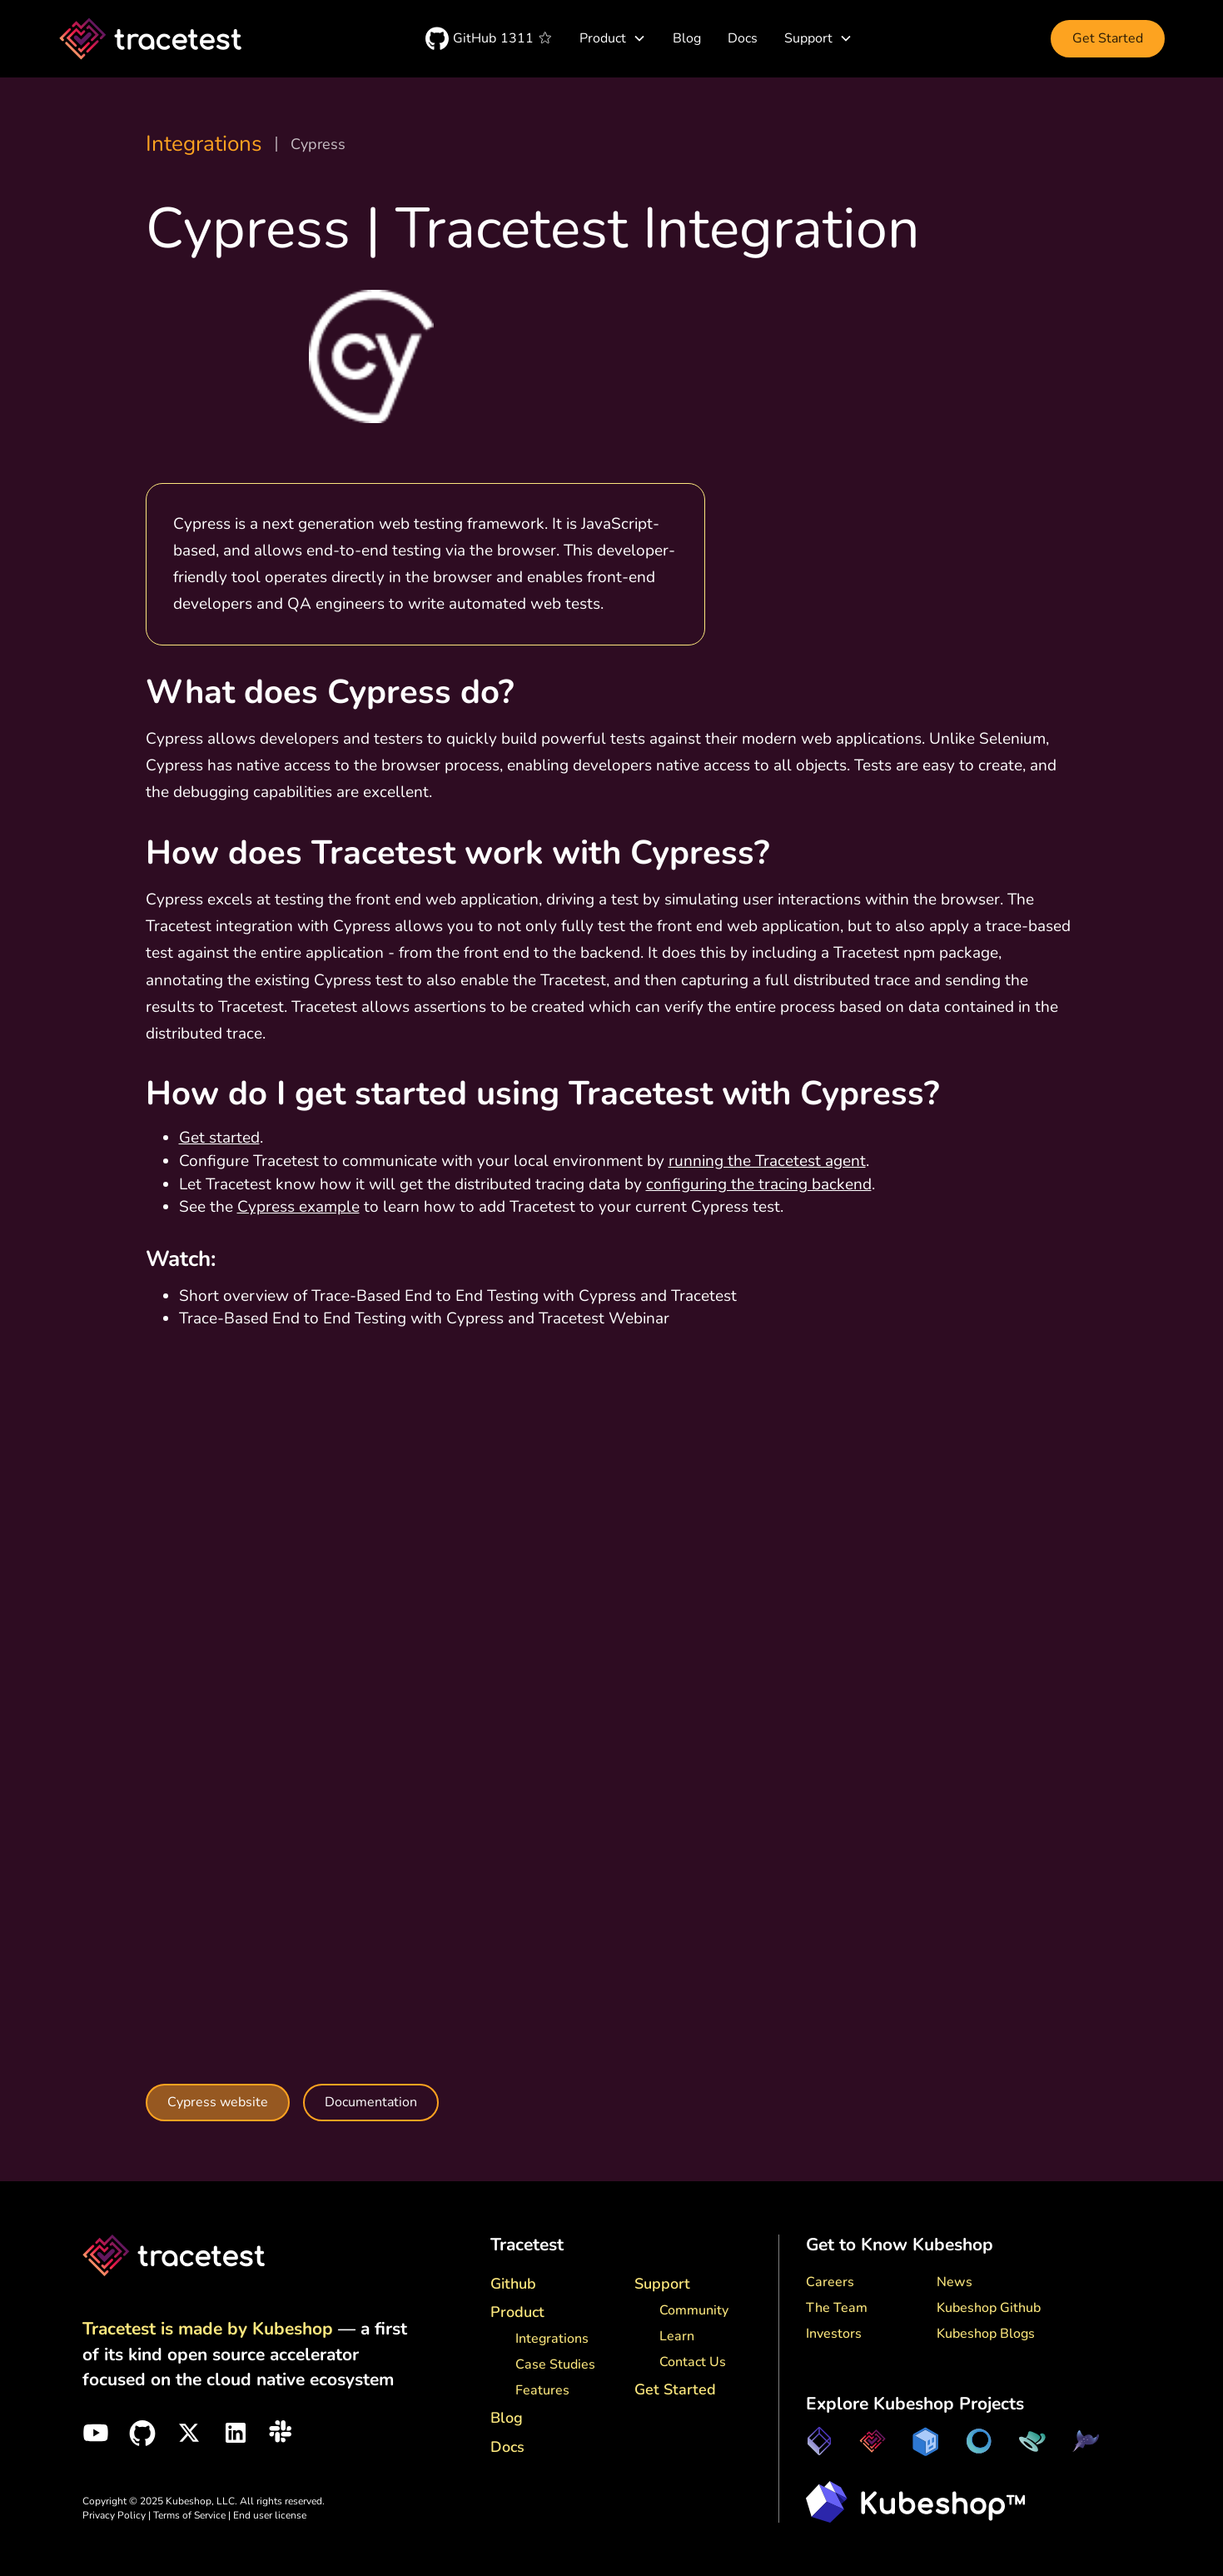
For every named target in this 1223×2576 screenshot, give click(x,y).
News (954, 2282)
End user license (269, 2515)
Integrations (204, 144)
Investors (834, 2333)
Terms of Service (190, 2515)
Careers (830, 2282)
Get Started (1107, 38)
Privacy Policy (114, 2515)
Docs (743, 38)
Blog (687, 38)
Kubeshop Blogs (986, 2333)
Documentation (371, 2102)
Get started (219, 1137)
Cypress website (217, 2102)
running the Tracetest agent (767, 1161)
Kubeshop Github (989, 2308)
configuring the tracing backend (759, 1184)
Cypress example (298, 1207)
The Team (837, 2308)
